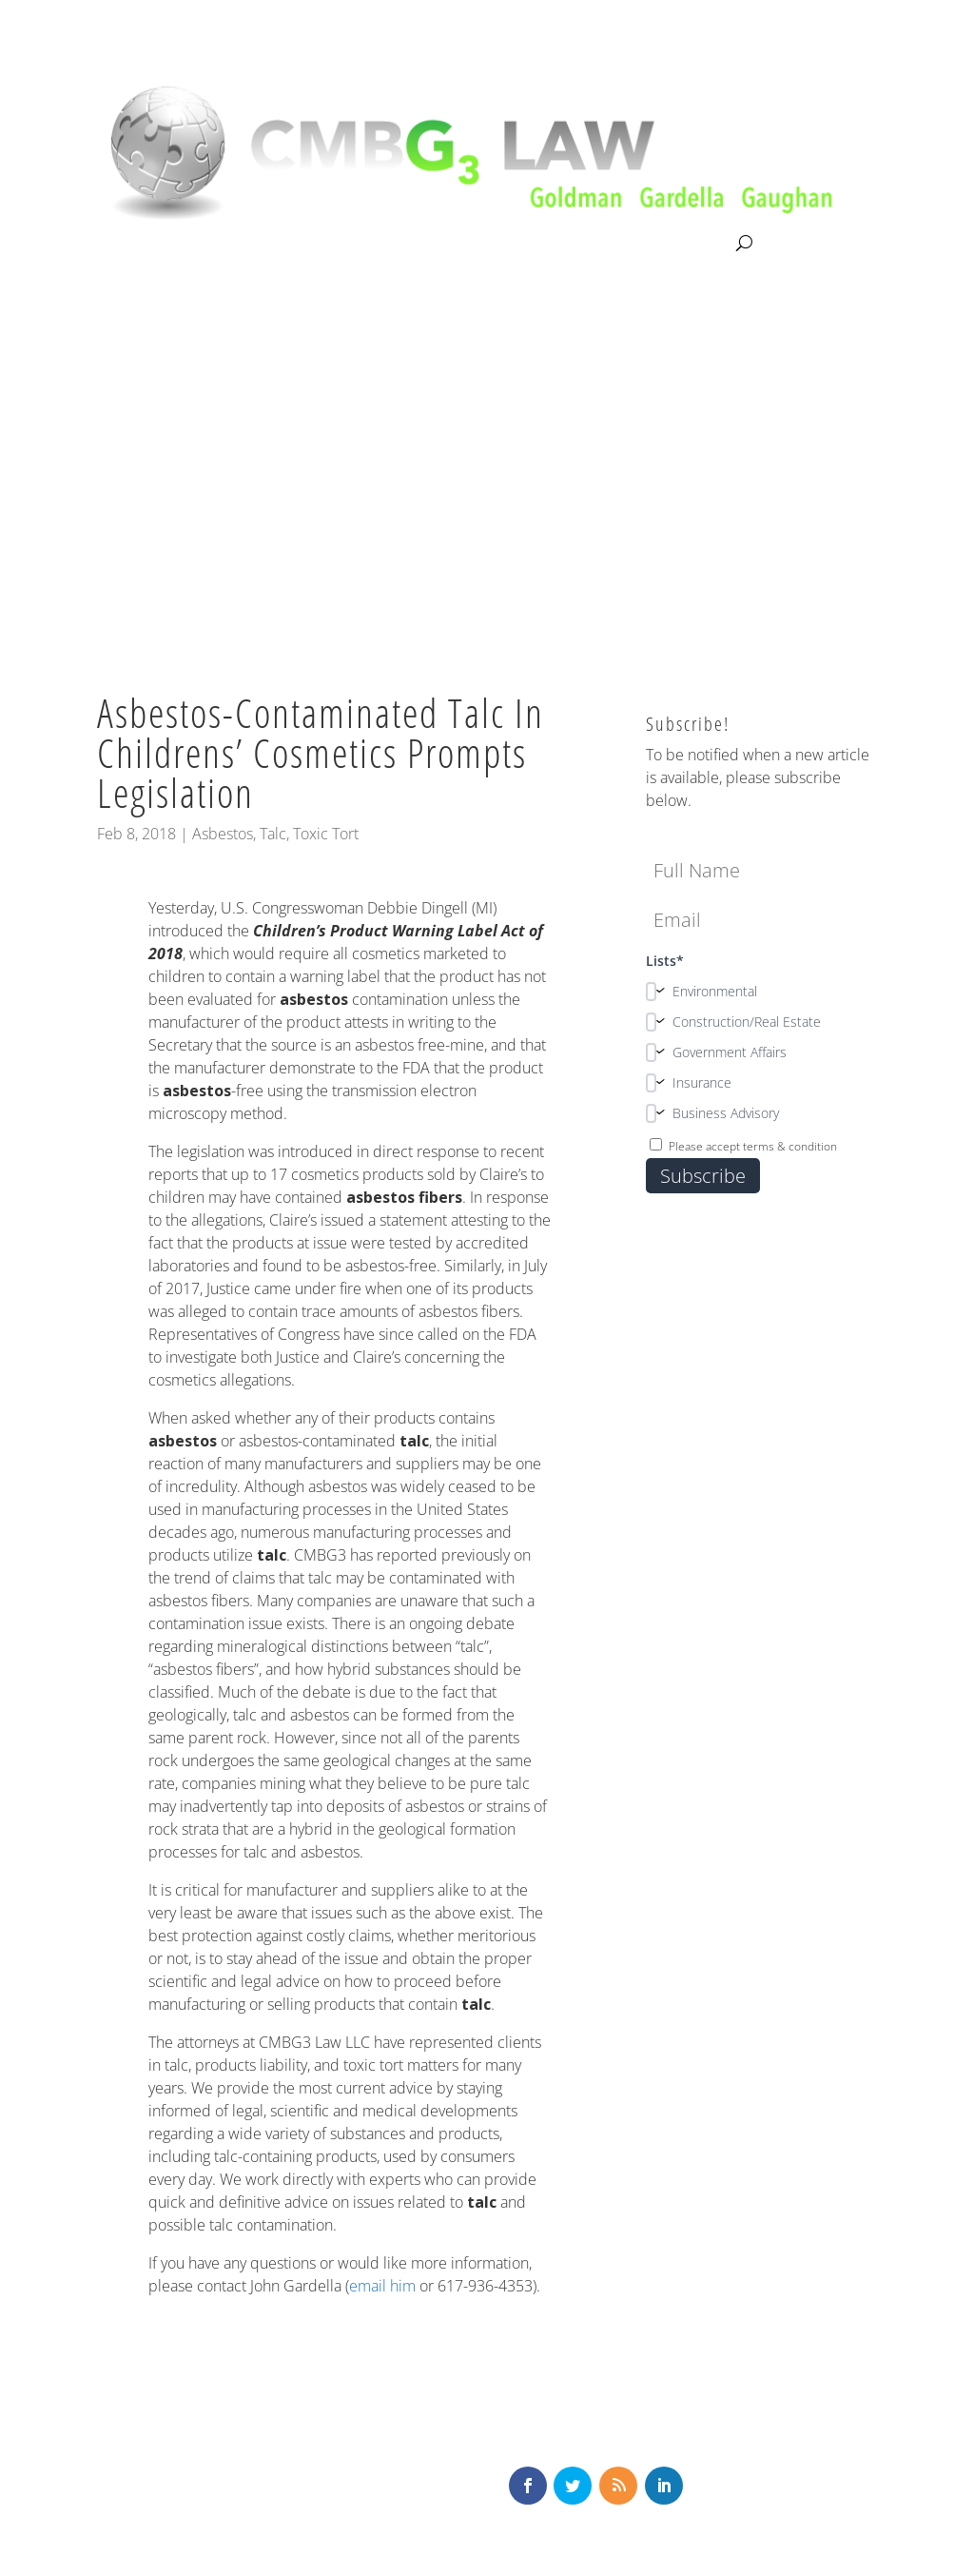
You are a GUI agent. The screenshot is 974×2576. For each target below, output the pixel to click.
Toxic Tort (326, 833)
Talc (273, 833)
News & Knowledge (561, 243)
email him (382, 2285)
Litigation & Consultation (292, 243)
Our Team (434, 243)
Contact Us (692, 243)
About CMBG (138, 244)
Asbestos (222, 833)
